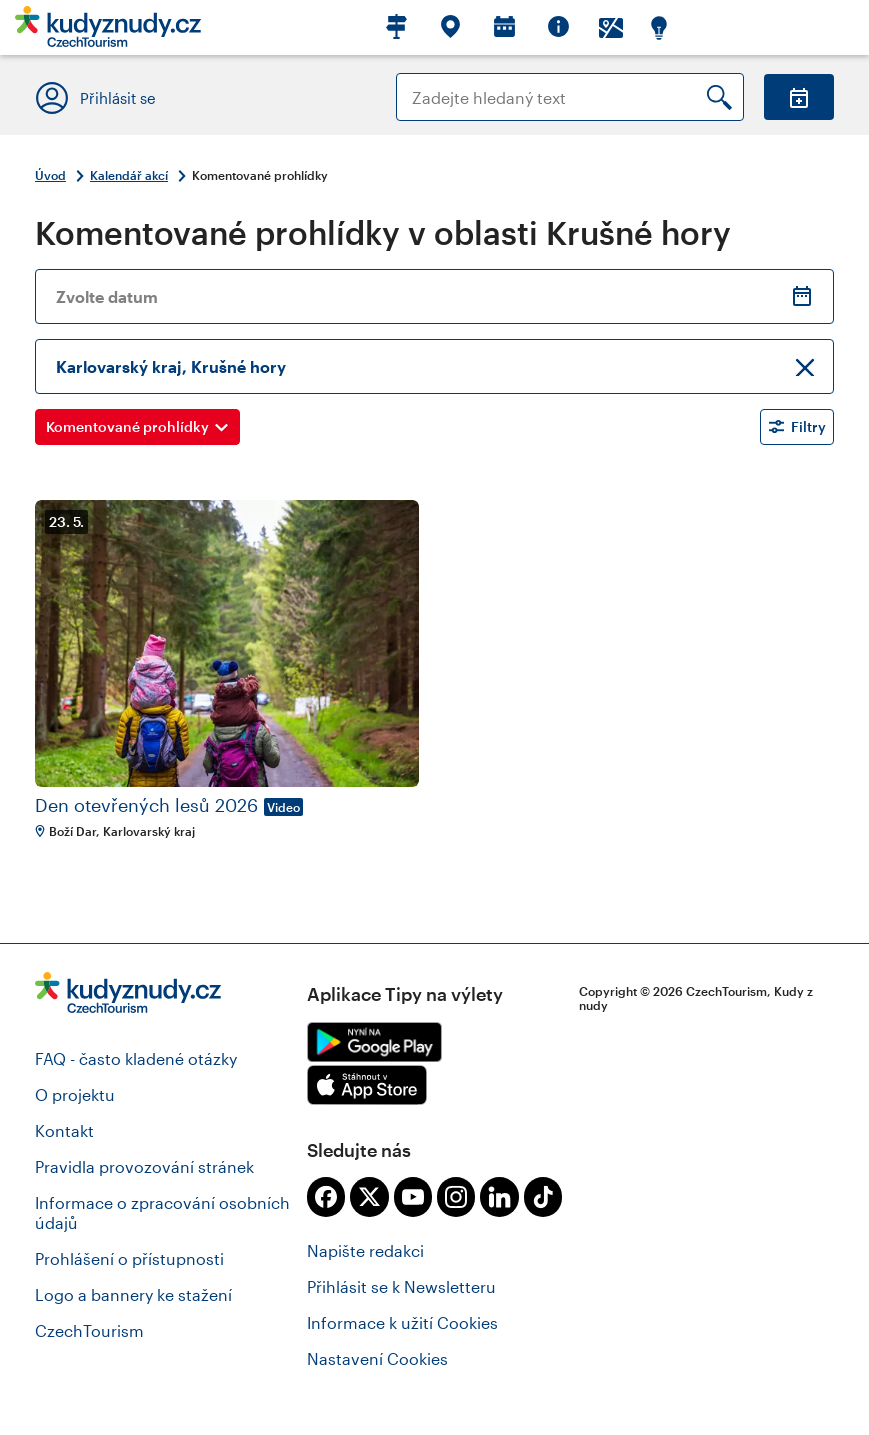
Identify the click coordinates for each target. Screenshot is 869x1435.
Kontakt (64, 1130)
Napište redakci (365, 1250)
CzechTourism (89, 1330)
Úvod (50, 175)
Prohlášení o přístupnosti (129, 1258)
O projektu (75, 1094)
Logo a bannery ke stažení (133, 1294)
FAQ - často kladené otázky (136, 1058)
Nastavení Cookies (377, 1358)
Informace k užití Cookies (402, 1322)
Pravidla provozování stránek (144, 1166)
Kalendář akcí (129, 175)
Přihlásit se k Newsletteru (401, 1286)
